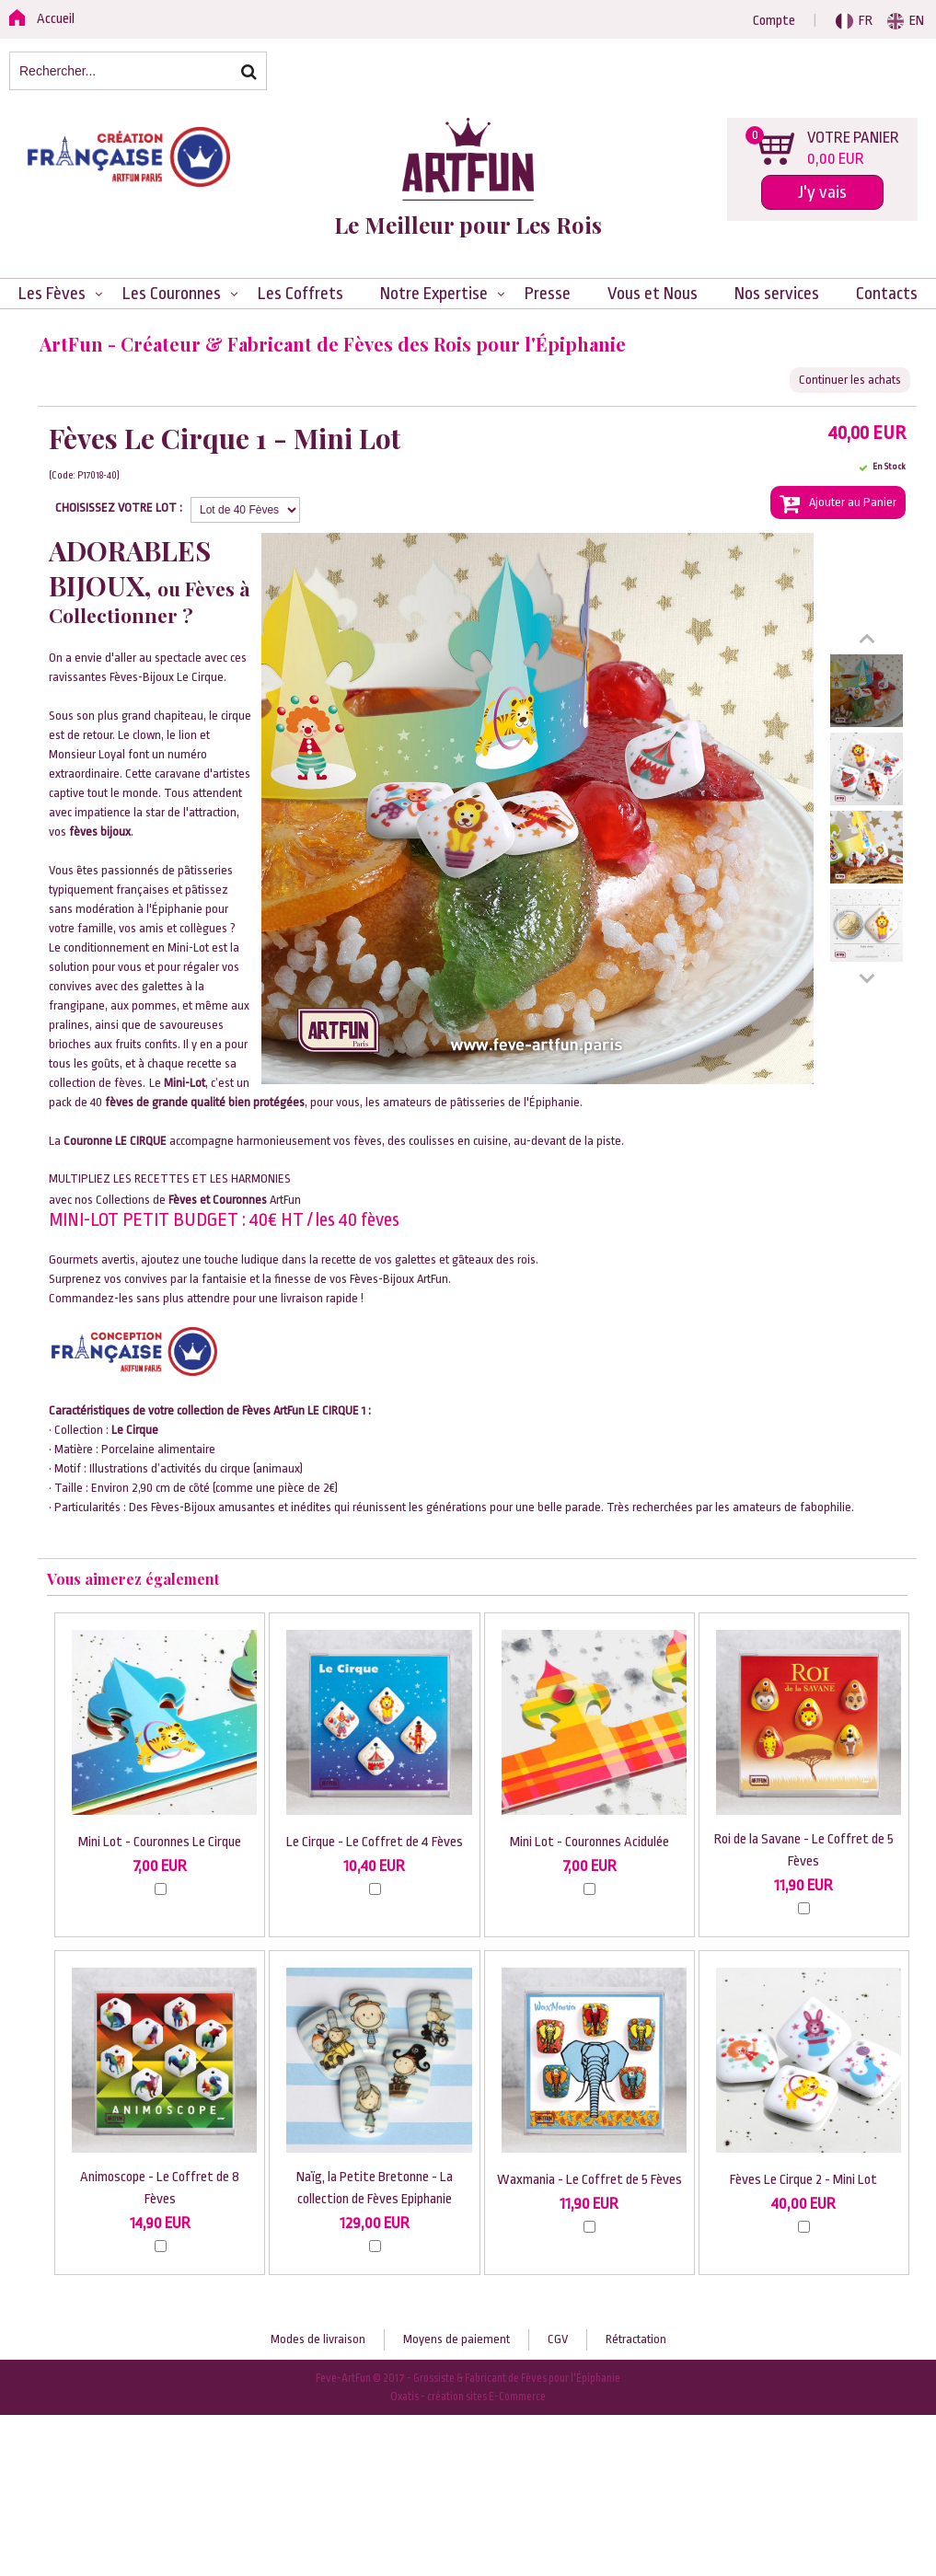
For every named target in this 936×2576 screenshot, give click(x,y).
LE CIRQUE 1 (336, 1410)
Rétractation (636, 2339)
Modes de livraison (318, 2339)
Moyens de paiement (456, 2339)
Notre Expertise (434, 293)
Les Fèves (52, 293)
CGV (558, 2339)
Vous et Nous (652, 293)
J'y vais (822, 192)
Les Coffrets (300, 293)
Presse (548, 293)
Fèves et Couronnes (217, 1200)
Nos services (776, 293)
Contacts (887, 293)
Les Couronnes (171, 293)
